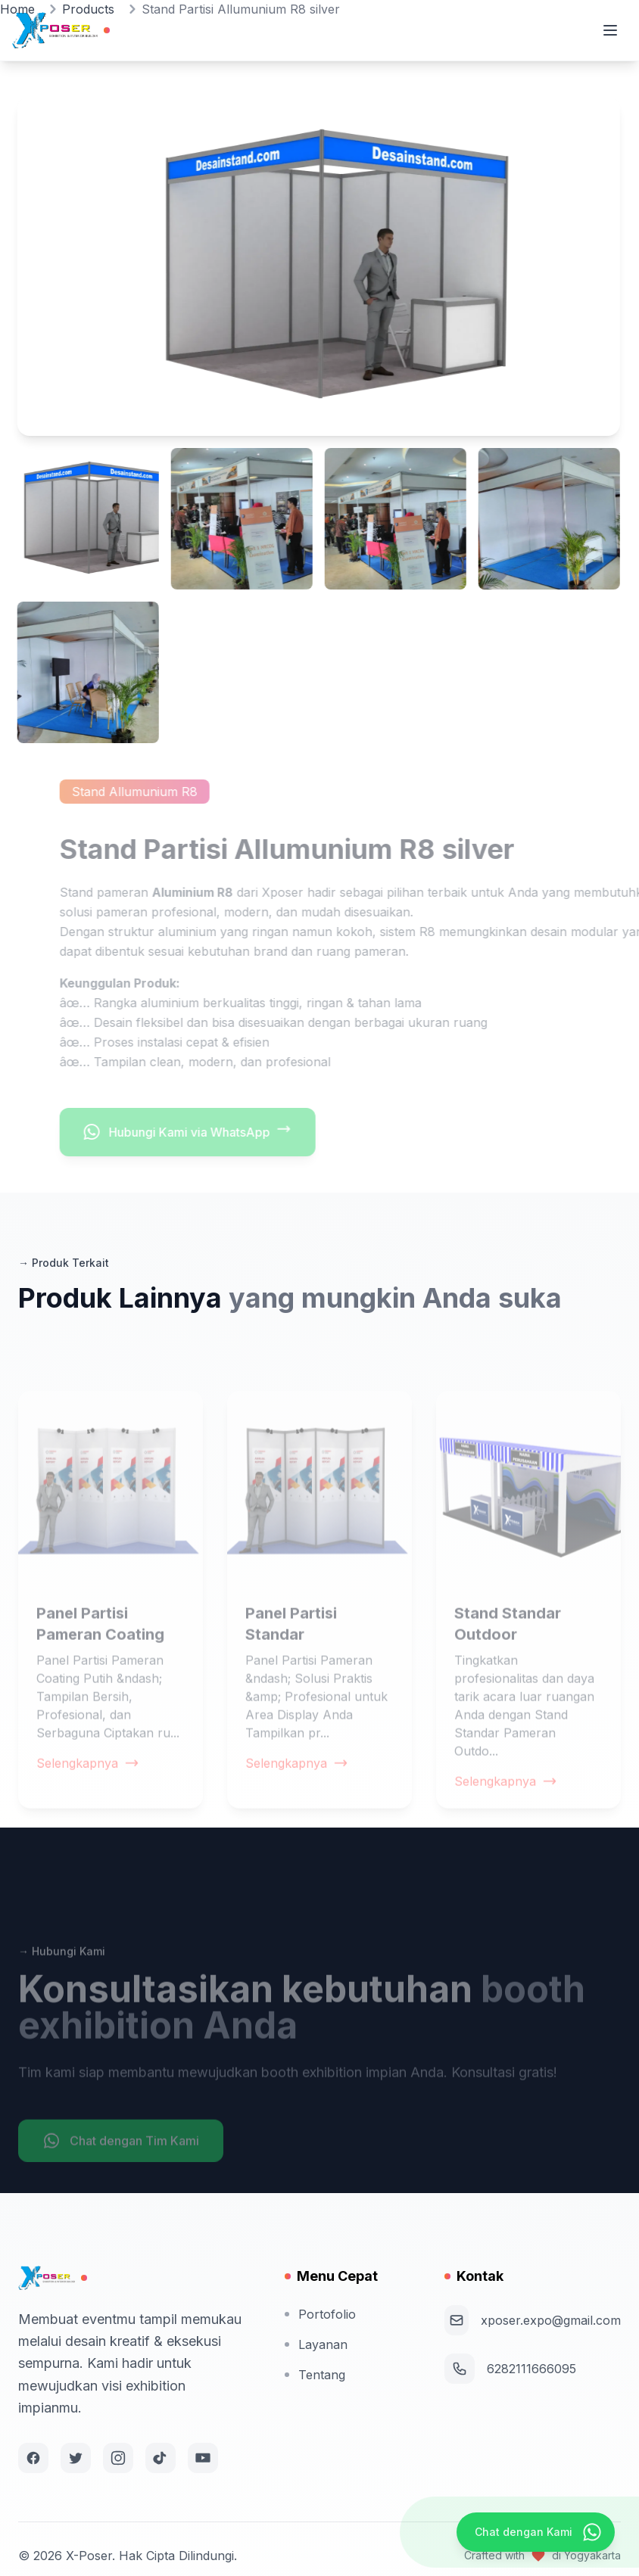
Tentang (315, 2374)
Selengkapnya (87, 1795)
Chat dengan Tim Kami (120, 2173)
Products (88, 9)
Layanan (316, 2344)
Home (17, 9)
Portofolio (320, 2314)
